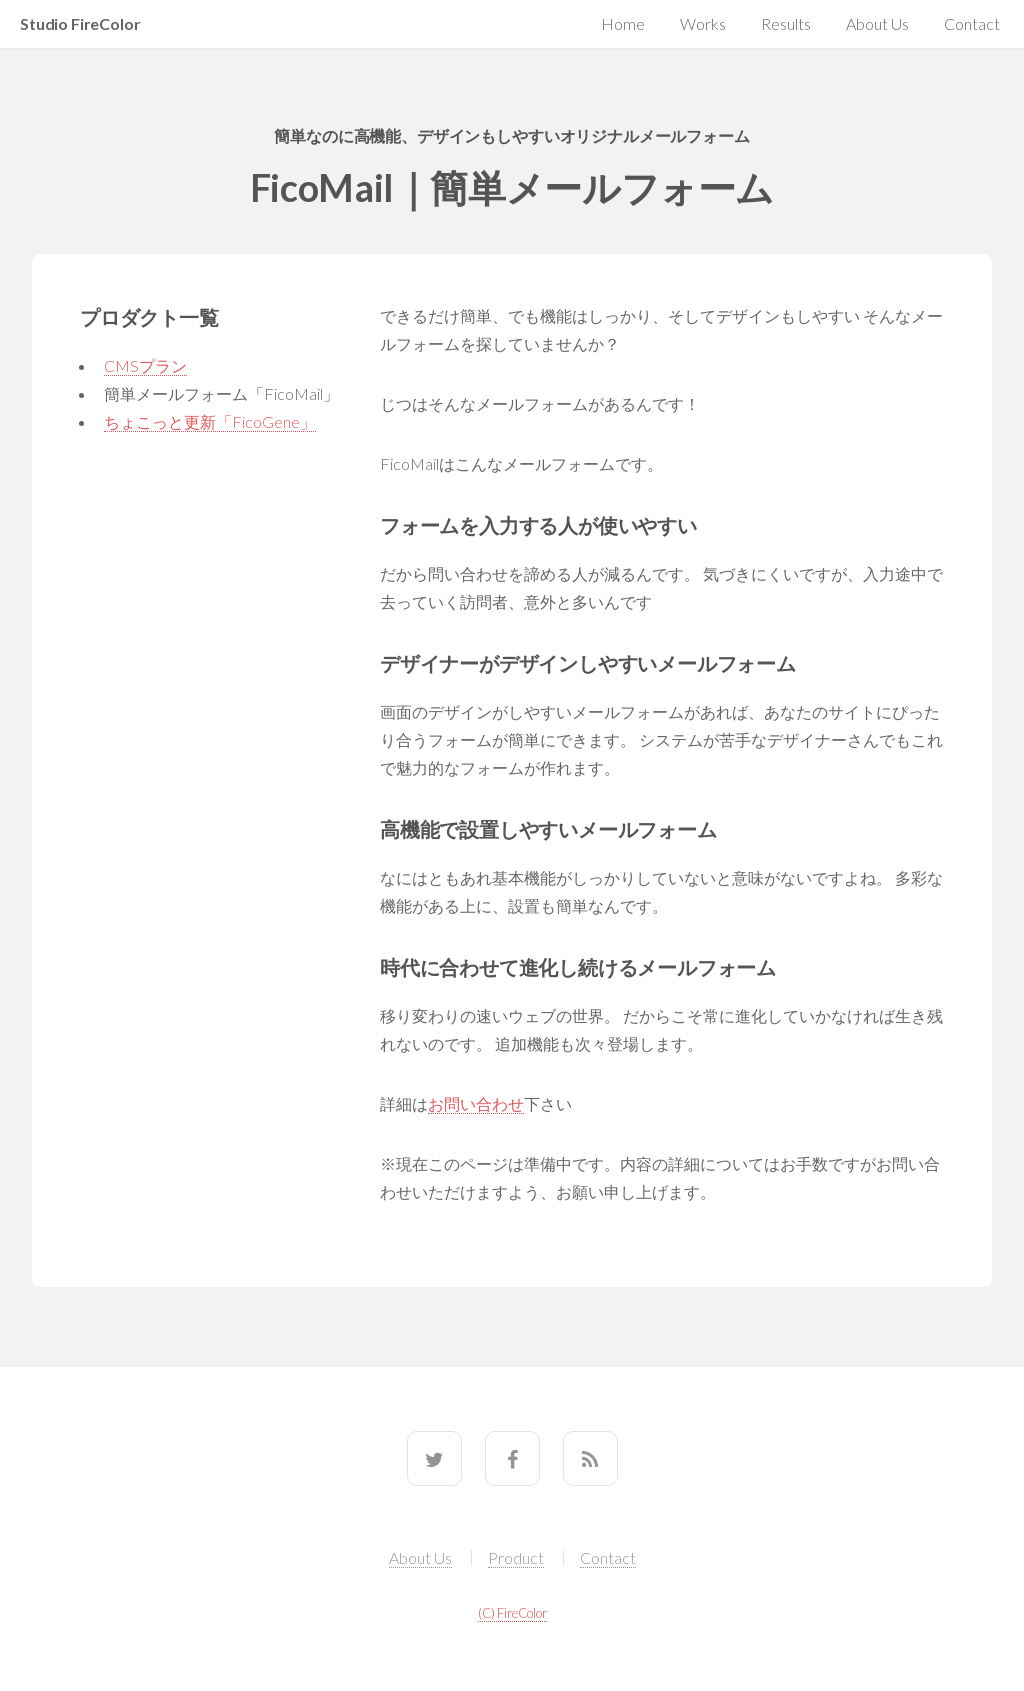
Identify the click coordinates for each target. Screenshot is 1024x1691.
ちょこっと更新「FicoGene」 (210, 421)
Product (516, 1557)
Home (623, 23)
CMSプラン (145, 365)
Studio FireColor (80, 23)
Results (786, 23)
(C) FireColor (512, 1613)
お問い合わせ (476, 1103)
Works (703, 23)
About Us (877, 23)
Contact (972, 23)
